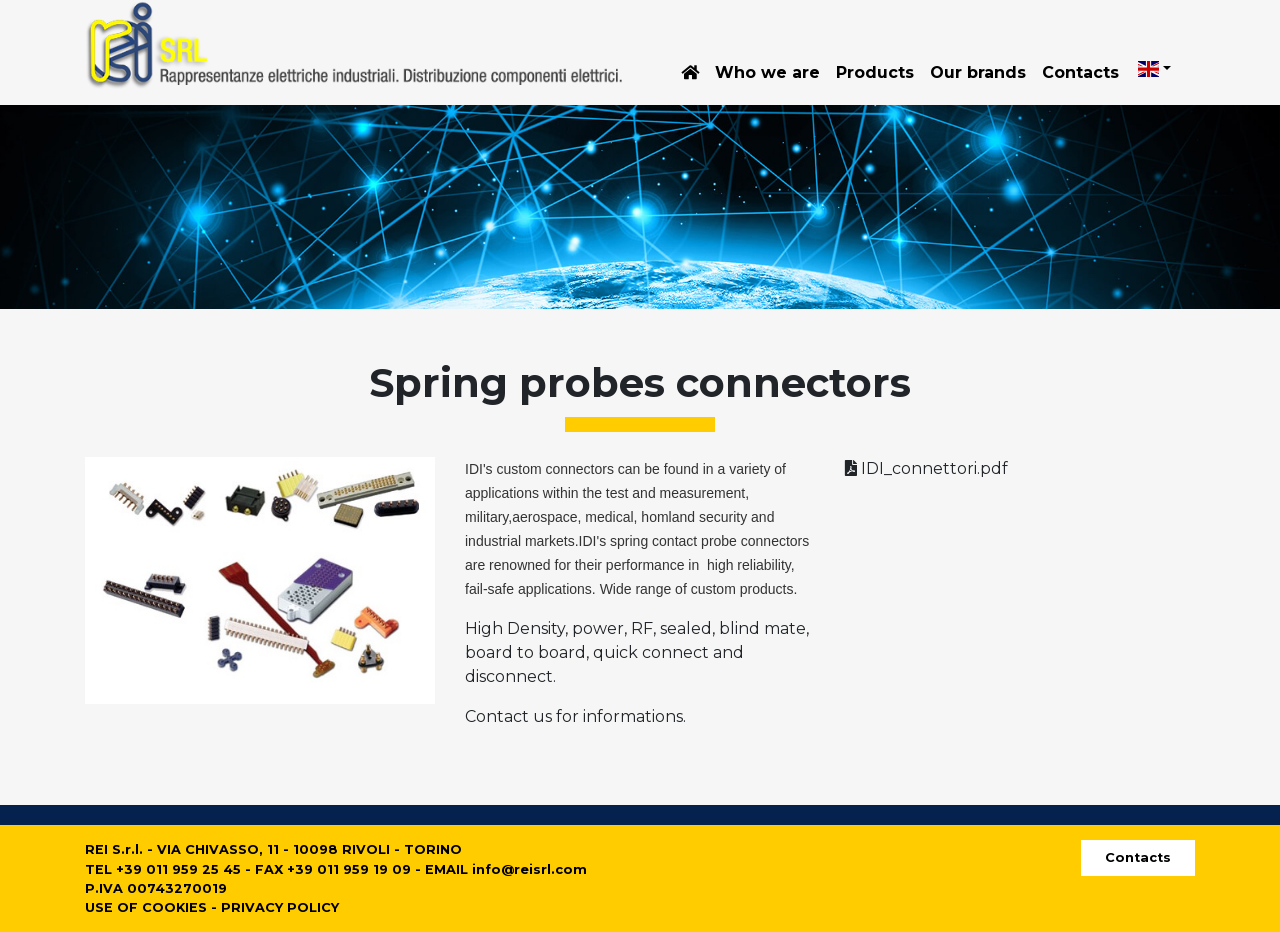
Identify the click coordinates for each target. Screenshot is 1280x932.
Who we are (767, 72)
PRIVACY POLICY (280, 907)
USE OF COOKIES (146, 907)
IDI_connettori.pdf (926, 468)
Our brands (978, 72)
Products (875, 72)
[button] (1154, 69)
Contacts (1080, 72)
